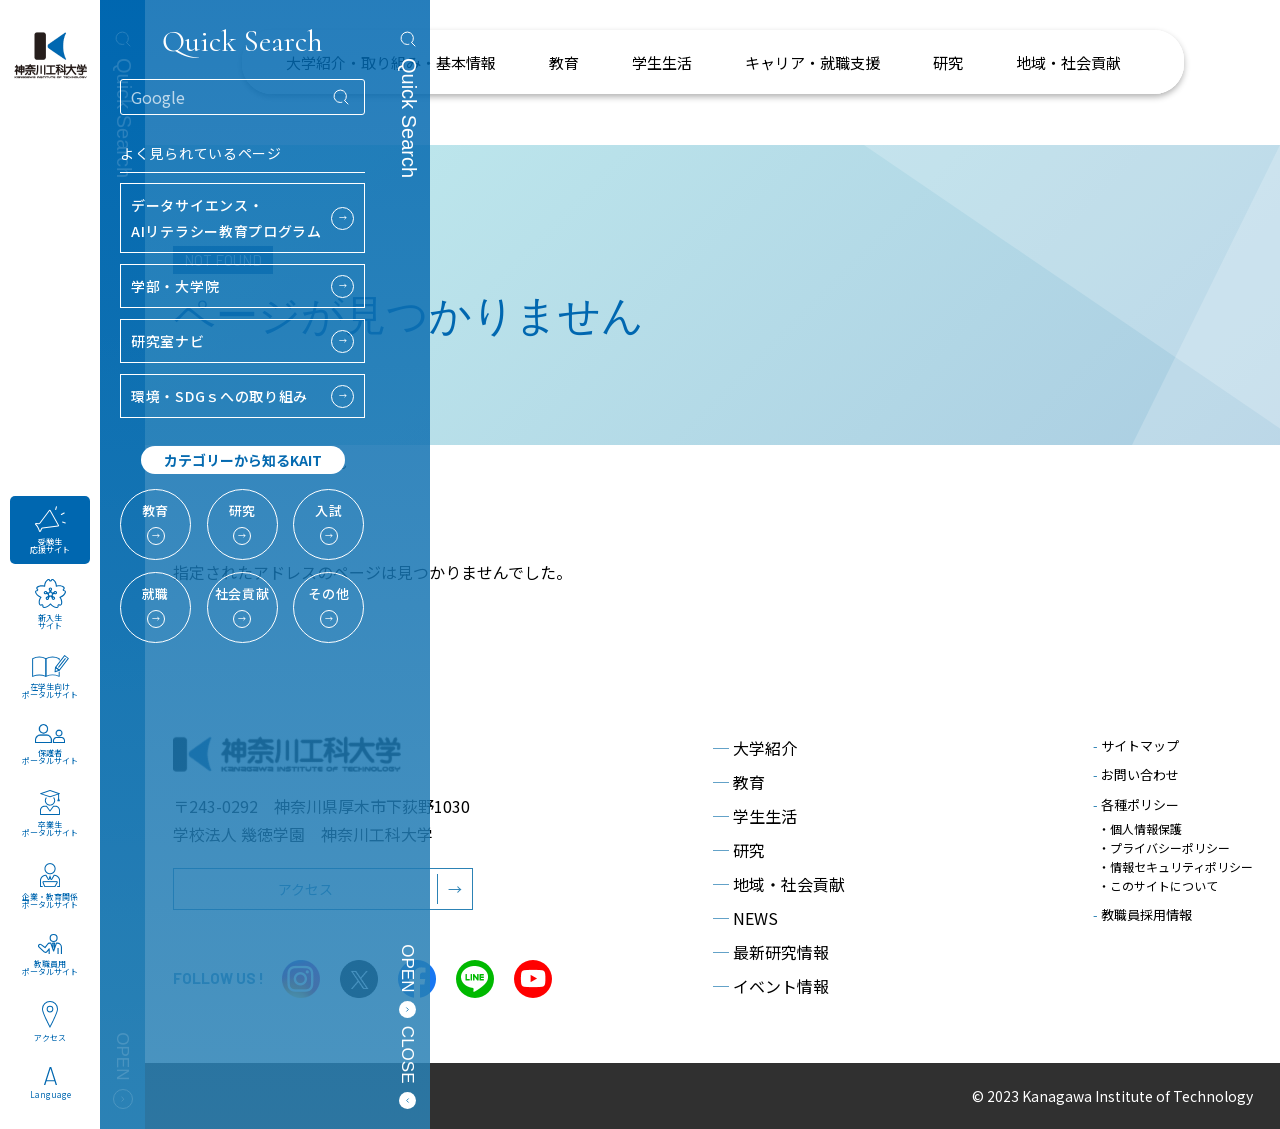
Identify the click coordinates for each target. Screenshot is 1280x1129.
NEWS (745, 918)
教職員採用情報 (1142, 914)
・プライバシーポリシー (1164, 847)
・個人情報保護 (1140, 828)
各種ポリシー (1136, 804)
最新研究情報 (771, 952)
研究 (739, 850)
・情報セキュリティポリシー (1175, 866)
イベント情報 (771, 986)
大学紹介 (755, 748)
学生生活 (755, 816)
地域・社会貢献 (779, 884)
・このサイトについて (1158, 885)
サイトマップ (1136, 745)
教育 (739, 782)
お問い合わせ (1136, 774)
